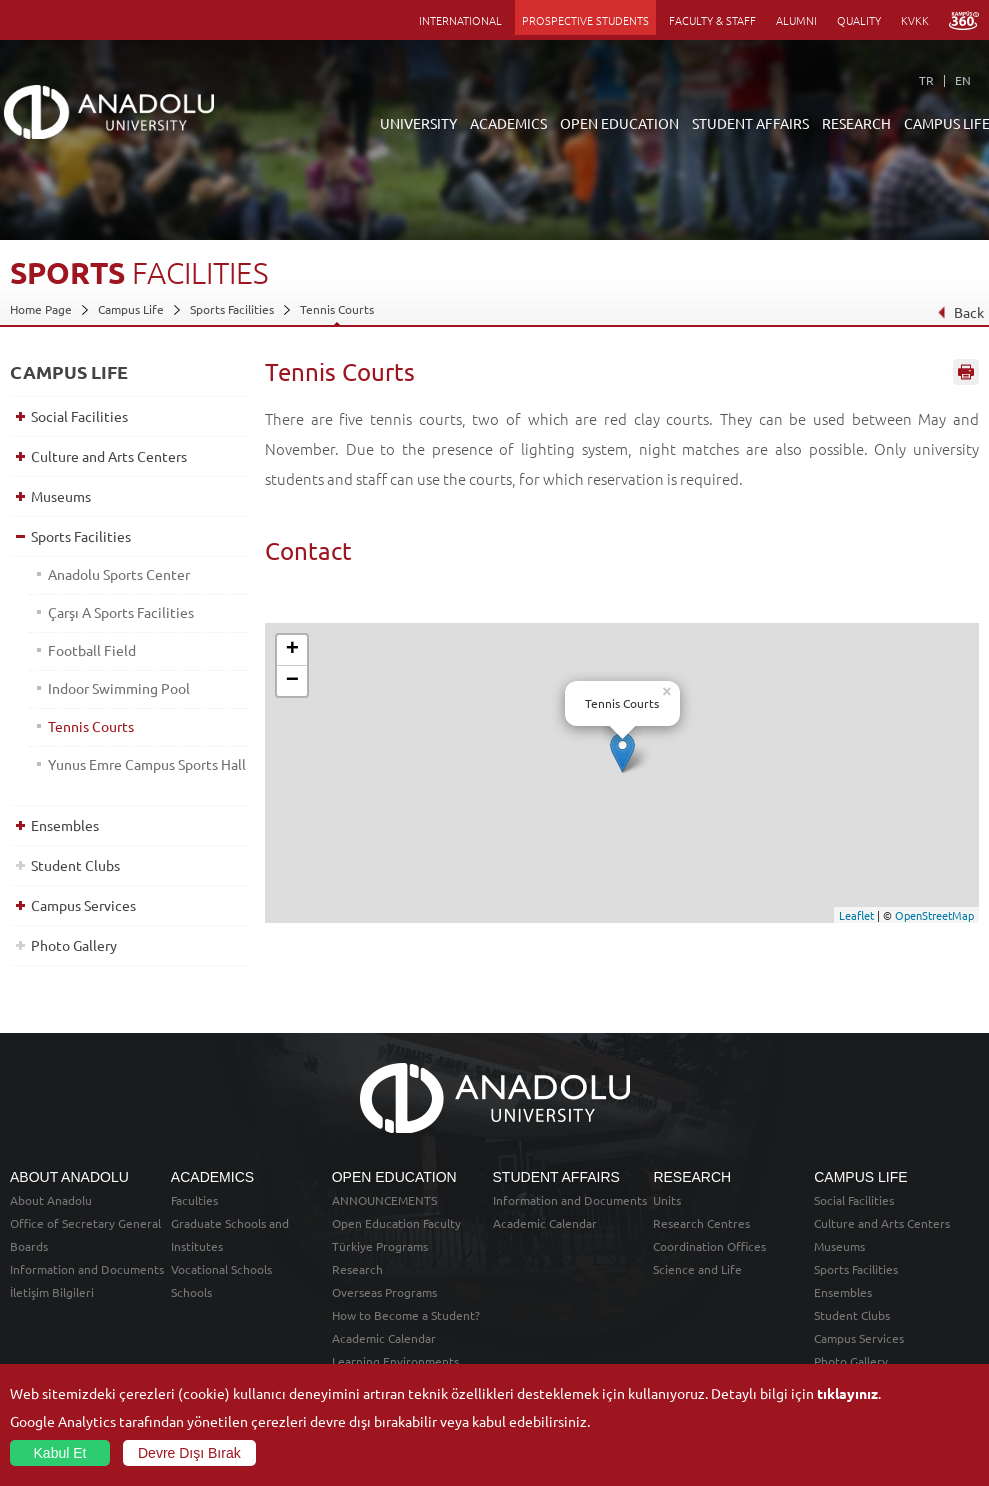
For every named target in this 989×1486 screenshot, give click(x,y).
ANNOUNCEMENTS (384, 1200)
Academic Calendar (384, 1338)
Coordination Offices (709, 1246)
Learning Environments (395, 1361)
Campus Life (131, 309)
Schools (191, 1292)
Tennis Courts (337, 309)
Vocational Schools (221, 1269)
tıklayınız (847, 1393)
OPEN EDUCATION (619, 123)
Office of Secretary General (85, 1223)
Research (357, 1269)
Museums (61, 496)
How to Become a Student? (406, 1315)
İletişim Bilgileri (52, 1292)
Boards (29, 1246)
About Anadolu (51, 1200)
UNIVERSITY (418, 123)
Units (667, 1200)
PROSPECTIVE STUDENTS (585, 20)
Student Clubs (75, 865)
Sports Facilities (232, 309)
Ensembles (65, 825)
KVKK (915, 20)
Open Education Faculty (396, 1223)
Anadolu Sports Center (119, 574)
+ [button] (292, 650)
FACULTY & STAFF (712, 20)
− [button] (292, 681)
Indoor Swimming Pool (119, 688)
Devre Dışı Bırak (189, 1453)
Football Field (92, 650)
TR (926, 80)
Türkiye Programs (380, 1246)
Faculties (194, 1200)
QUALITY (859, 20)
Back (960, 312)
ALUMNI (796, 20)
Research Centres (701, 1223)
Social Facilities (79, 416)
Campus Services (83, 905)
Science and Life (697, 1269)
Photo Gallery (74, 945)
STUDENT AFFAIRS (750, 123)
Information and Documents (87, 1269)
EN (963, 80)
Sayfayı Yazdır (966, 373)
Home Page (41, 309)
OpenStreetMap (934, 915)
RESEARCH (856, 123)
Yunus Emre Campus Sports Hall (147, 764)
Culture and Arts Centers (109, 456)
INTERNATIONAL (460, 20)
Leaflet (856, 915)
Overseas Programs (384, 1292)
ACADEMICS (508, 123)
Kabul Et (60, 1453)
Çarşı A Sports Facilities (121, 612)
